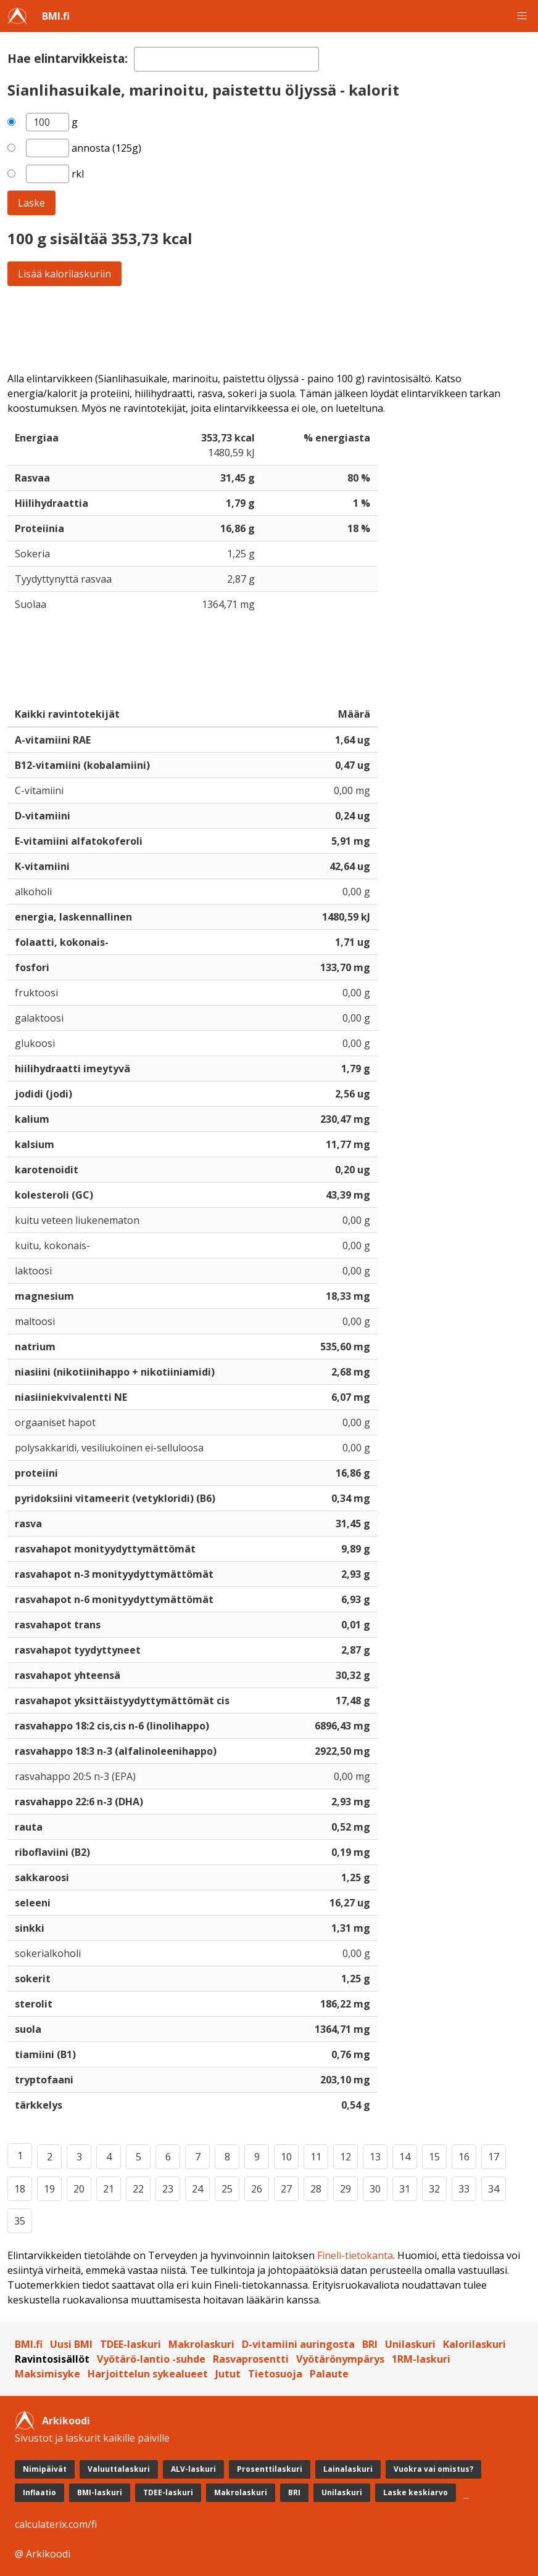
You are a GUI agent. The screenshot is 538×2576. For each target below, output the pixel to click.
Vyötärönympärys (340, 2359)
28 (315, 2189)
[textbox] (226, 59)
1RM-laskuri (421, 2359)
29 (345, 2189)
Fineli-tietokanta (355, 2255)
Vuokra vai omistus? (433, 2469)
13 (375, 2157)
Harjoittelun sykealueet (148, 2374)
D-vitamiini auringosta (298, 2344)
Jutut (228, 2374)
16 (464, 2157)
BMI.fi (56, 16)
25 (227, 2189)
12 (345, 2157)
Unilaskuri (410, 2344)
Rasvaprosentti (251, 2359)
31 (404, 2189)
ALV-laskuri (193, 2469)
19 (49, 2189)
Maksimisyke (47, 2374)
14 (404, 2157)
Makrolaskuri (201, 2344)
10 (286, 2157)
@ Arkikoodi (42, 2554)
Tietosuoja (275, 2374)
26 (256, 2189)
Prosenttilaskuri (269, 2469)
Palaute (329, 2374)
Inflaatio (39, 2492)
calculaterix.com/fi (56, 2524)
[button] (522, 16)
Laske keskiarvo (415, 2492)
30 (375, 2189)
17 (493, 2157)
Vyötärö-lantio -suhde (151, 2359)
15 (434, 2157)
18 (19, 2189)
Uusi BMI (71, 2344)
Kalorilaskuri (474, 2344)
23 (167, 2189)
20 (79, 2189)
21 (108, 2189)
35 (19, 2221)
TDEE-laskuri (130, 2344)
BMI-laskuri (99, 2492)
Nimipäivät (45, 2469)
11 (315, 2157)
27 (286, 2189)
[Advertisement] (269, 328)
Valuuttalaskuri (119, 2469)
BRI (370, 2344)
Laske (31, 203)
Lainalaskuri (348, 2469)
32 (434, 2189)
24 (197, 2189)
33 (464, 2189)
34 (493, 2189)
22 (138, 2189)
